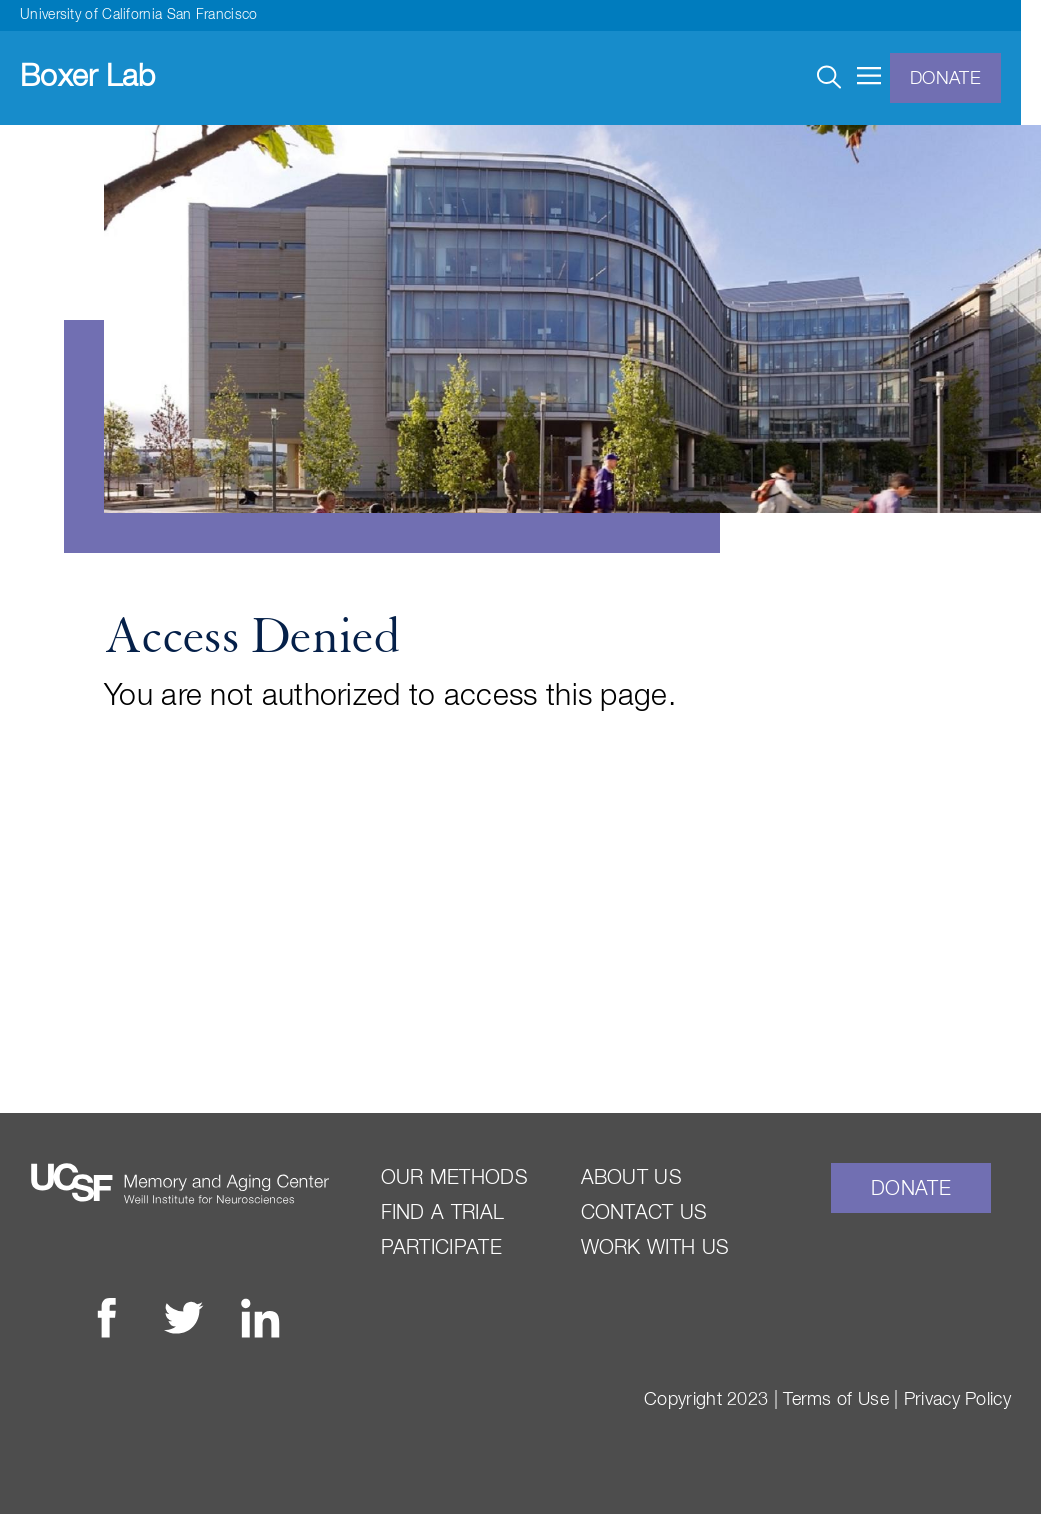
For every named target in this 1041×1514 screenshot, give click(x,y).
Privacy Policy (957, 1400)
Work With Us (655, 1248)
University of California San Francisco (138, 15)
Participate (441, 1248)
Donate (945, 79)
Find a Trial (443, 1213)
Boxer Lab (88, 78)
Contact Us (644, 1213)
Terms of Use (836, 1400)
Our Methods (454, 1178)
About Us (631, 1178)
